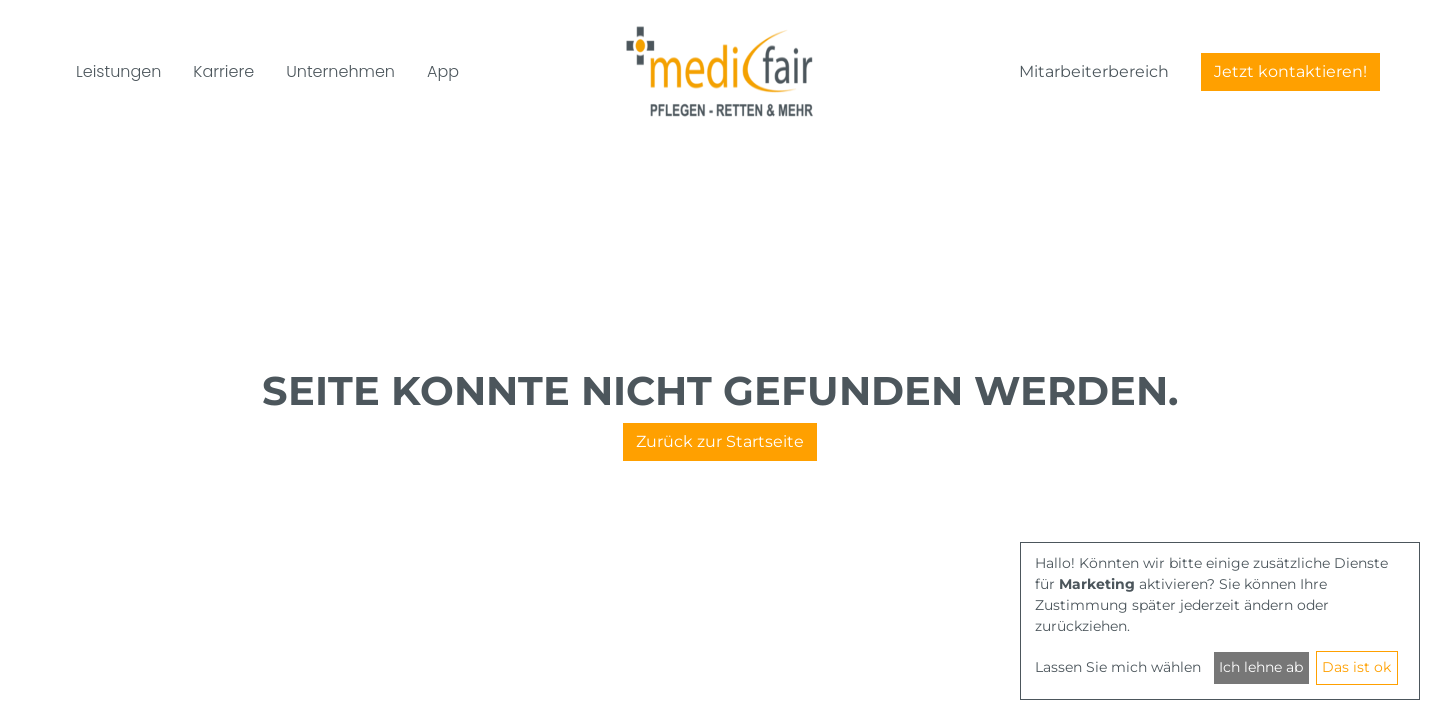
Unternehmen (340, 71)
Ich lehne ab (1261, 667)
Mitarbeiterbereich (1094, 71)
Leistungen (118, 71)
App (443, 71)
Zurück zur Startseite (720, 441)
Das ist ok (1356, 667)
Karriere (223, 71)
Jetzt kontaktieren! (1290, 71)
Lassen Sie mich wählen (1118, 667)
